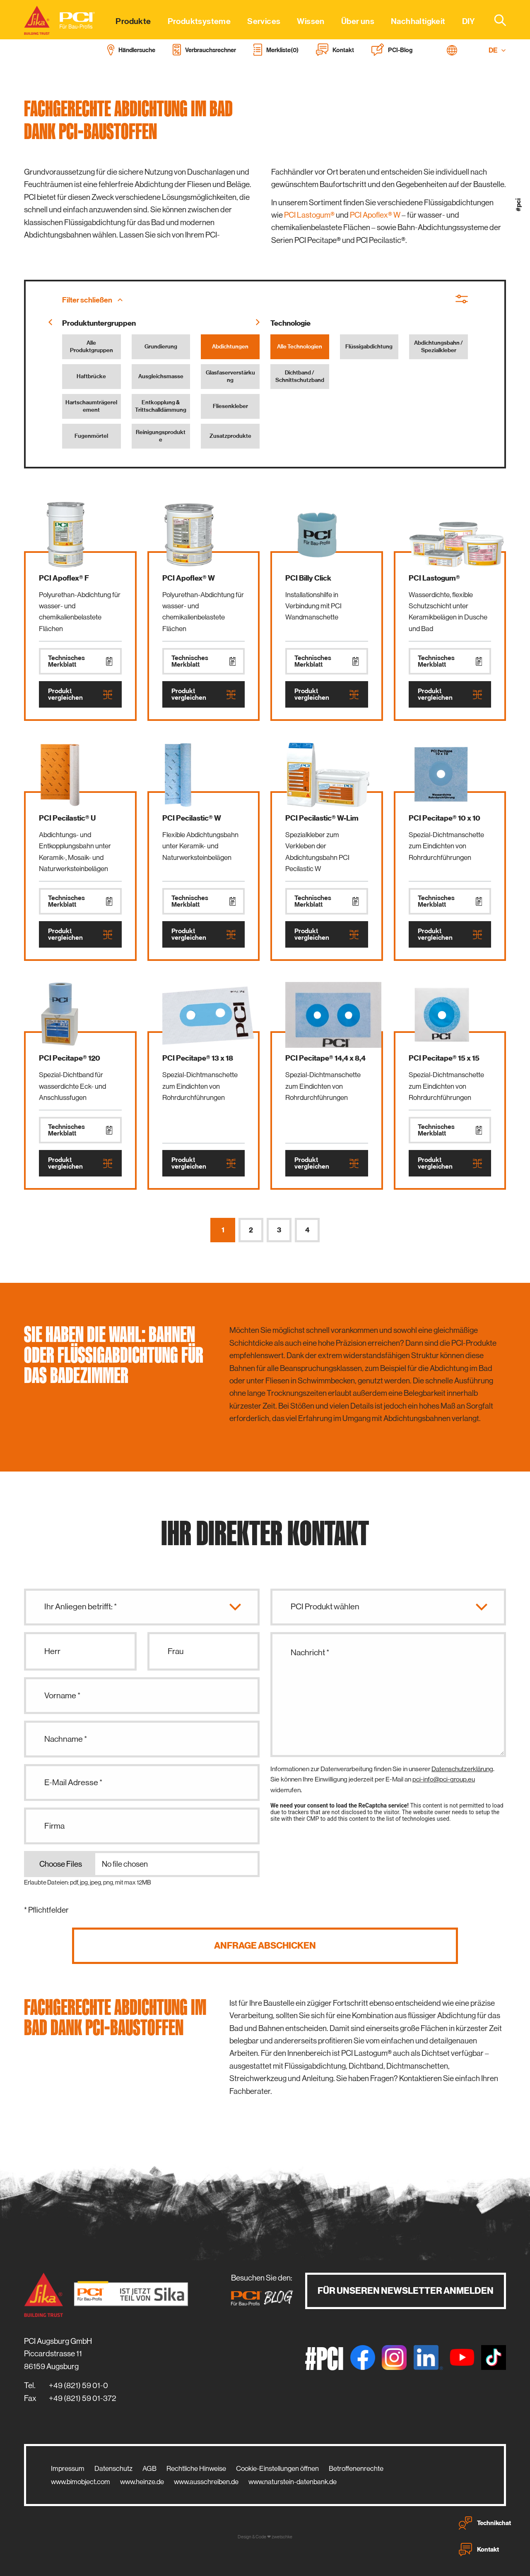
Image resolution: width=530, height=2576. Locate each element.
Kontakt (479, 2549)
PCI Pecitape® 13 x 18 (197, 1058)
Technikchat (485, 2523)
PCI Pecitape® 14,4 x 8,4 (325, 1058)
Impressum (67, 2468)
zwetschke (282, 2537)
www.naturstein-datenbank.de (292, 2482)
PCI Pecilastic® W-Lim (322, 818)
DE (497, 50)
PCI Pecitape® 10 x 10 (444, 818)
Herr (52, 1651)
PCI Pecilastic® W (191, 818)
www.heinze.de (142, 2482)
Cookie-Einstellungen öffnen (277, 2468)
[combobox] (495, 20)
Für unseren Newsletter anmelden (406, 2290)
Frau (175, 1651)
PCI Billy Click (308, 578)
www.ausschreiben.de (206, 2482)
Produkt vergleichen (80, 694)
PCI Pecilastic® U (67, 818)
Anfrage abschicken (265, 1945)
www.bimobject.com (80, 2482)
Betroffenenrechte (356, 2468)
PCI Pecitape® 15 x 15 (444, 1058)
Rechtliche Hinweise (196, 2468)
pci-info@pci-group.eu (443, 1779)
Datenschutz (113, 2468)
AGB (149, 2468)
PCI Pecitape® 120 (69, 1058)
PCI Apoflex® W (375, 215)
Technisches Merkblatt (80, 661)
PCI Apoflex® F (64, 578)
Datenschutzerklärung (462, 1769)
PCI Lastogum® (309, 215)
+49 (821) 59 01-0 (78, 2385)
